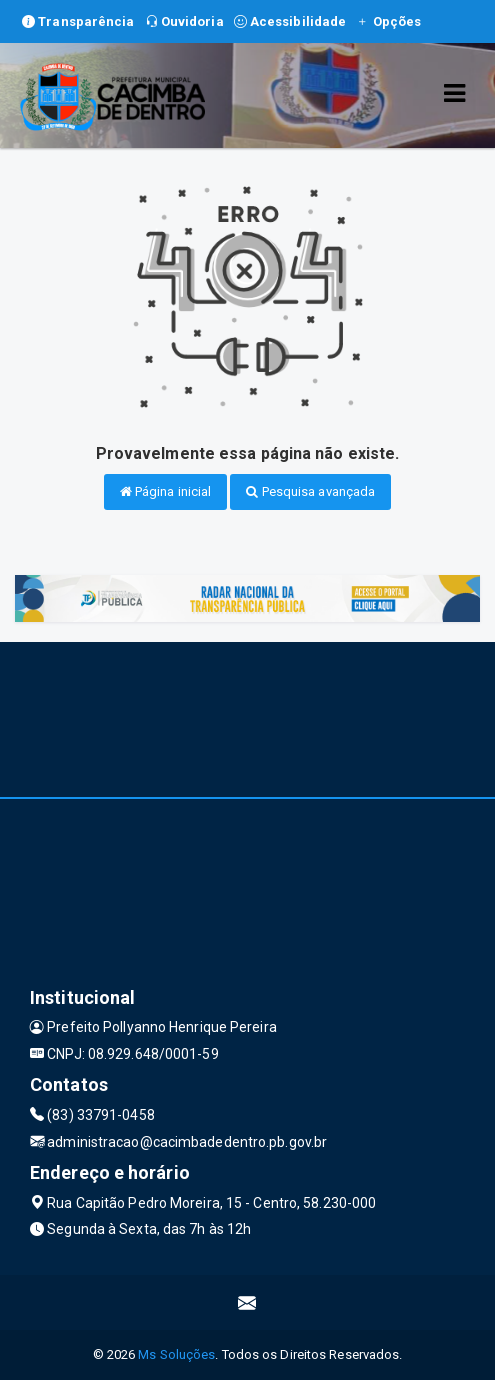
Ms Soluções (176, 1354)
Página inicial (166, 491)
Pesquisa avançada (310, 491)
